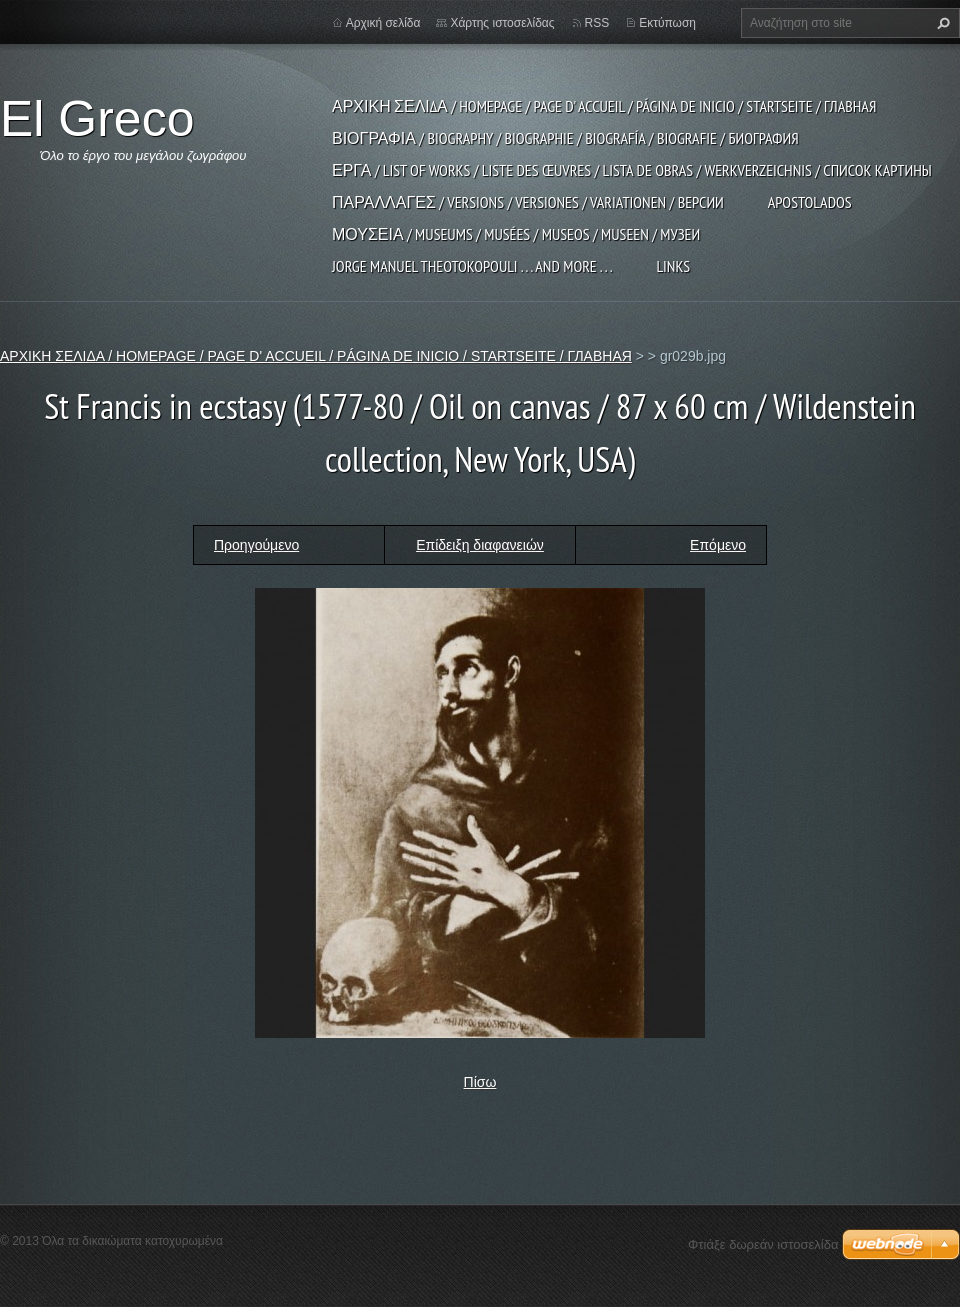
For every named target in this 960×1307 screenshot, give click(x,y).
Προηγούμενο (256, 545)
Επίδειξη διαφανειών (480, 545)
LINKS (673, 266)
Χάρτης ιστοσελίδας (502, 23)
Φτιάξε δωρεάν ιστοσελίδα (763, 1244)
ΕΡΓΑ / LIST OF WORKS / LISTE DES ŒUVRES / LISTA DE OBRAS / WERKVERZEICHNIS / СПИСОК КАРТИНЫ (632, 170)
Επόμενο (718, 545)
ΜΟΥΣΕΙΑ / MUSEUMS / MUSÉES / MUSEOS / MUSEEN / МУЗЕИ (516, 234)
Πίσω (480, 1082)
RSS (597, 23)
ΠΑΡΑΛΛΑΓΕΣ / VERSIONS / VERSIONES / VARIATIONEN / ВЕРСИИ (528, 202)
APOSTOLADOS (810, 202)
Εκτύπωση (667, 23)
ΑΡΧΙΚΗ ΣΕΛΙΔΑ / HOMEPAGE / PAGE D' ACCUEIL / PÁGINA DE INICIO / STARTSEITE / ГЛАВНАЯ (604, 106)
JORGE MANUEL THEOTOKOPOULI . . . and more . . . (472, 266)
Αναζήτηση (941, 23)
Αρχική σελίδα (383, 23)
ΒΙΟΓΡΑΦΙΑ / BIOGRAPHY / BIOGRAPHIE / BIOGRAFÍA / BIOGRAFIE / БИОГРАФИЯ (565, 138)
